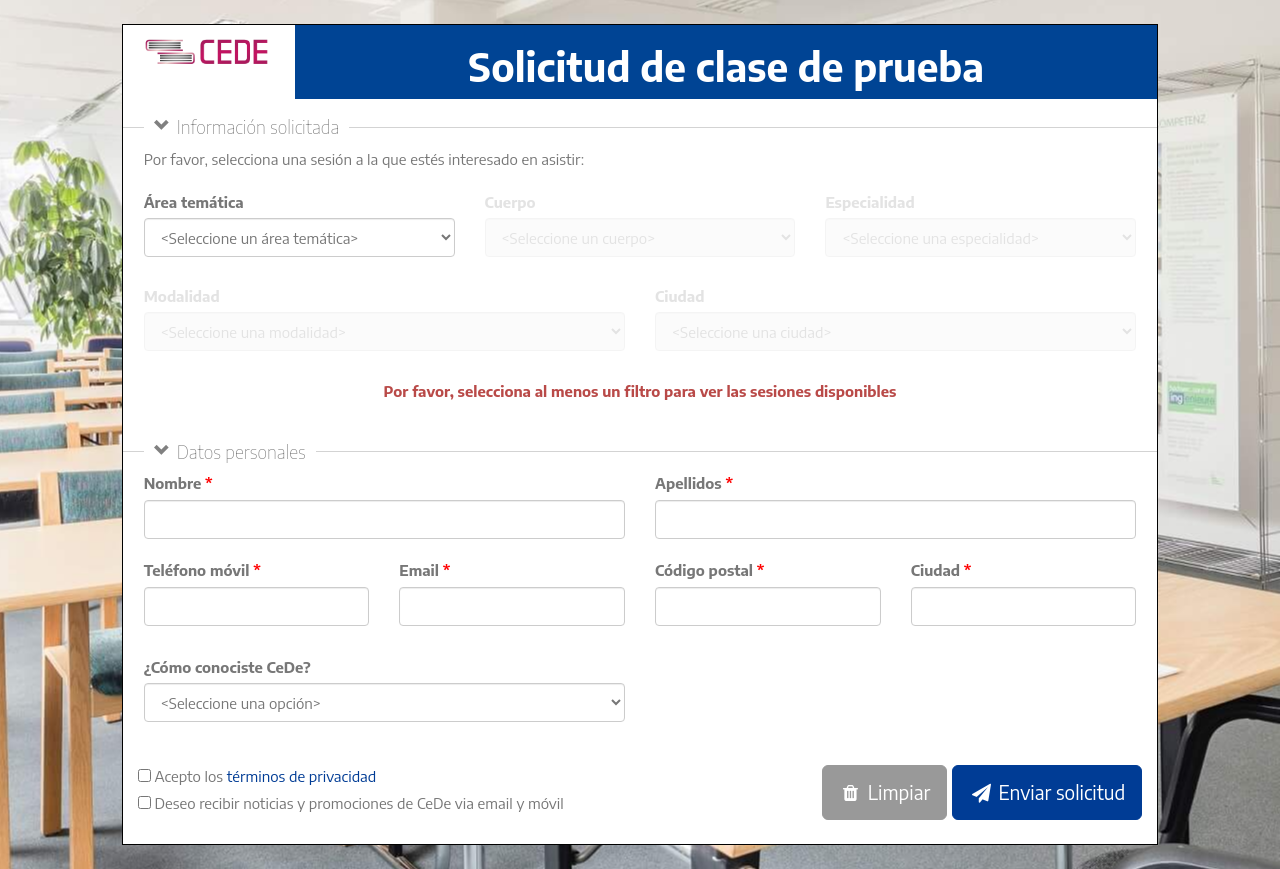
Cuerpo (510, 202)
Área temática (194, 202)
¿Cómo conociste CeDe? (227, 667)
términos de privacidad (302, 776)
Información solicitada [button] (258, 126)
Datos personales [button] (241, 451)
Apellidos (688, 483)
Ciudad (679, 296)
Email (419, 570)
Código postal (704, 570)
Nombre (173, 483)
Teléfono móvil (197, 570)
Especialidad (869, 202)
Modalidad (182, 296)
